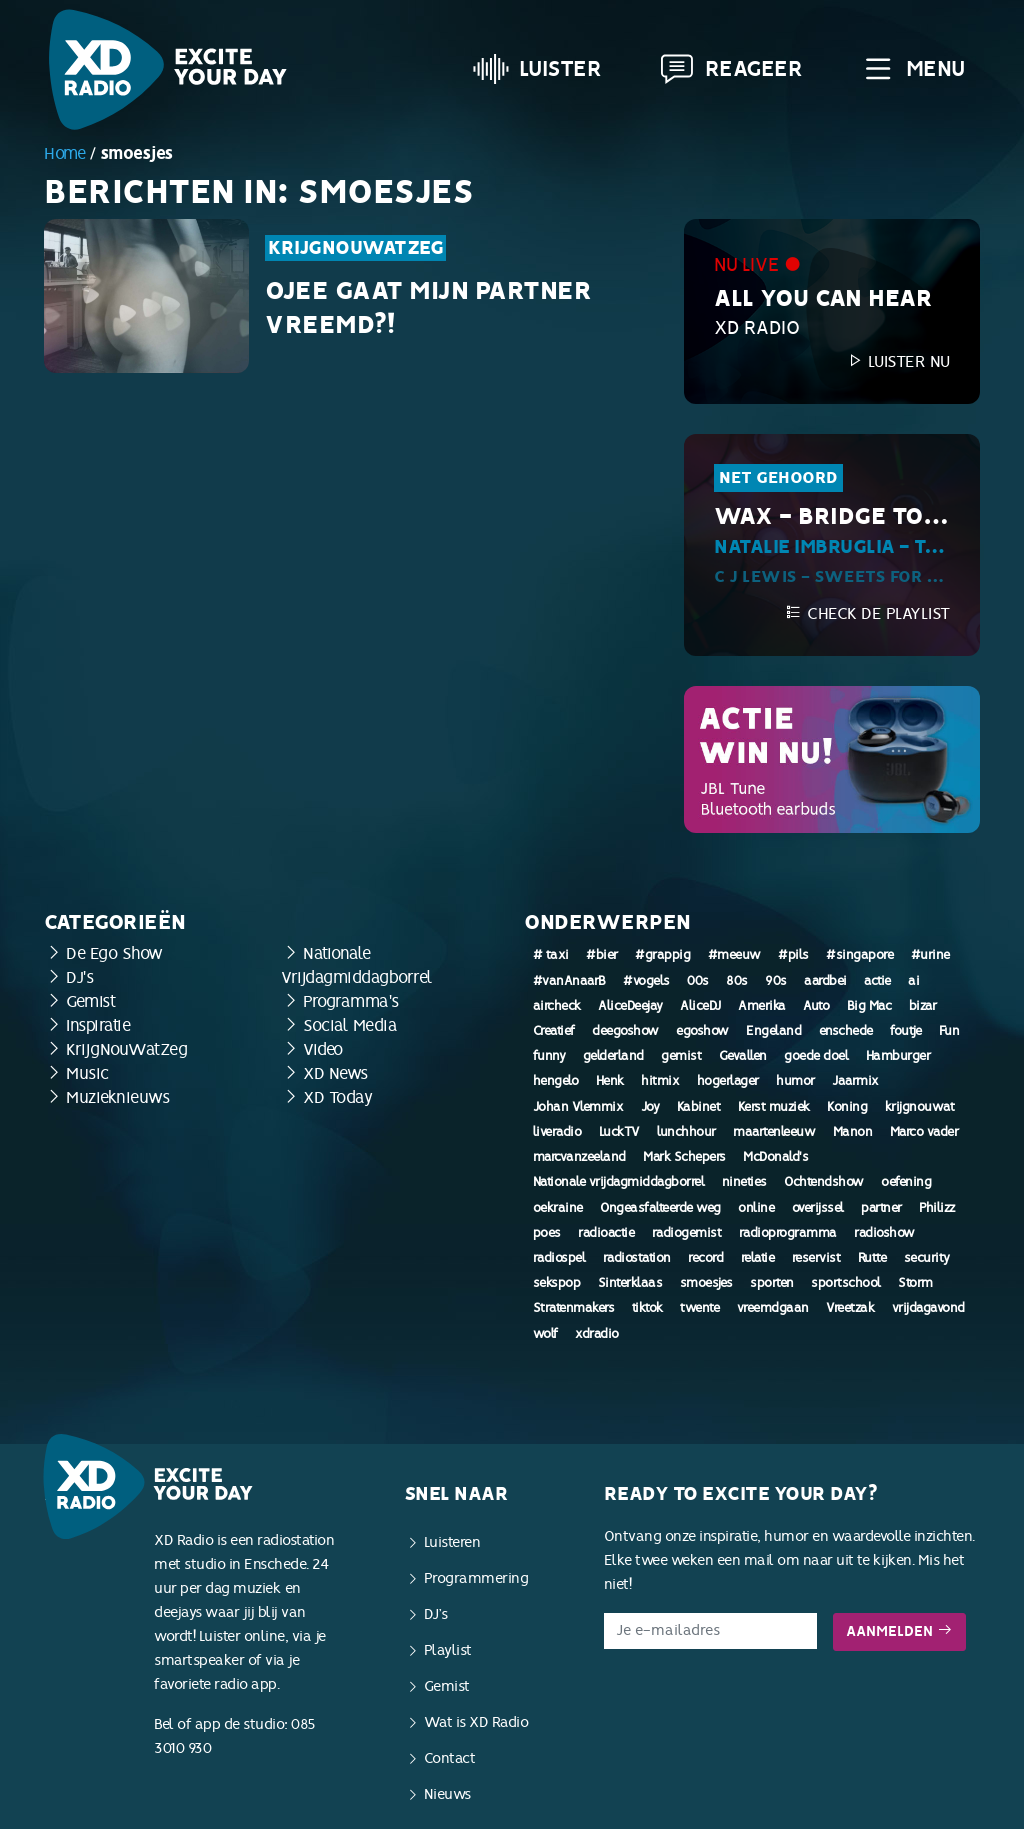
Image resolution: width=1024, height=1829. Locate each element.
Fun (949, 1031)
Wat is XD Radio (476, 1722)
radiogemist (687, 1233)
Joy (650, 1107)
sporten (772, 1283)
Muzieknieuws (117, 1097)
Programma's (351, 1001)
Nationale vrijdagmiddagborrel (619, 1182)
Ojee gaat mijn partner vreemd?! (428, 308)
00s (698, 981)
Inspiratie (98, 1025)
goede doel (816, 1056)
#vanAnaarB (569, 981)
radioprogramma (788, 1233)
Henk (610, 1081)
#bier (602, 955)
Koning (847, 1107)
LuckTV (619, 1132)
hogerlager (728, 1081)
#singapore (859, 955)
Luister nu (898, 361)
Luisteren (452, 1542)
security (927, 1258)
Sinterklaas (630, 1283)
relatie (758, 1258)
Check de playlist (867, 613)
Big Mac (869, 1006)
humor (795, 1081)
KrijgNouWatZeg (355, 248)
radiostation (637, 1258)
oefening (906, 1182)
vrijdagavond (928, 1308)
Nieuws (447, 1794)
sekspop (557, 1283)
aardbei (825, 981)
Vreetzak (850, 1308)
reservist (816, 1258)
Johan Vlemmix (578, 1107)
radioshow (884, 1233)
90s (776, 981)
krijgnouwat (920, 1107)
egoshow (702, 1031)
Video (323, 1049)
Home (64, 153)
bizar (923, 1006)
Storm (915, 1283)
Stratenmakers (574, 1308)
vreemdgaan (773, 1308)
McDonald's (775, 1157)
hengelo (556, 1081)
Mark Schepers (684, 1157)
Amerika (762, 1006)
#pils (793, 955)
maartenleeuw (774, 1132)
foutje (905, 1031)
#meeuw (734, 955)
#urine (930, 955)
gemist (681, 1056)
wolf (545, 1334)
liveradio (557, 1132)
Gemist (90, 1001)
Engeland (773, 1031)
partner (881, 1208)
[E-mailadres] (710, 1631)
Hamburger (898, 1056)
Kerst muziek (774, 1107)
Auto (816, 1006)
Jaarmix (855, 1081)
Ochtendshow (824, 1182)
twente (699, 1308)
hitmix (660, 1081)
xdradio (597, 1334)
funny (549, 1056)
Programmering (476, 1578)
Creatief (554, 1031)
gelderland (613, 1056)
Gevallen (743, 1056)
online (756, 1208)
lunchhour (686, 1132)
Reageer (731, 69)
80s (737, 981)
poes (547, 1233)
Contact (450, 1758)
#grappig (662, 955)
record (705, 1258)
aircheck (557, 1006)
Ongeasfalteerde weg (660, 1208)
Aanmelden (899, 1631)
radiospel (559, 1258)
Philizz (937, 1208)
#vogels (646, 981)
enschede (846, 1031)
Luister (537, 69)
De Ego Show (114, 953)
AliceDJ (700, 1006)
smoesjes (706, 1283)
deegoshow (625, 1031)
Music (87, 1073)
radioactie (606, 1233)
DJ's (79, 977)
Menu (912, 69)
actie (877, 981)
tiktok (647, 1308)
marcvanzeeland (579, 1157)
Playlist (448, 1650)
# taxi (551, 955)
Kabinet (699, 1107)
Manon (853, 1132)
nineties (744, 1182)
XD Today (337, 1097)
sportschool (846, 1283)
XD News (335, 1073)
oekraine (558, 1208)
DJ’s (436, 1614)
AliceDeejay (630, 1006)
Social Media (350, 1025)
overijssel (818, 1208)
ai (913, 981)
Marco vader (924, 1132)
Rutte (872, 1258)
